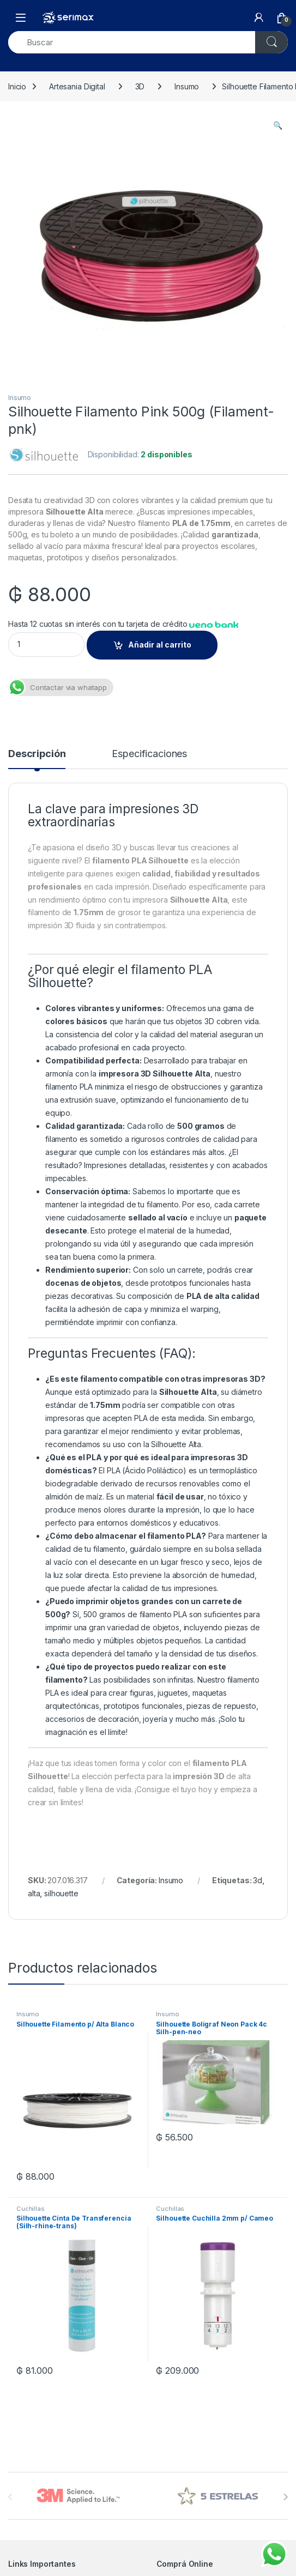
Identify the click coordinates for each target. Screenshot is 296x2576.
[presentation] (285, 2497)
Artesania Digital (77, 86)
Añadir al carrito (159, 644)
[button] (277, 125)
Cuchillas (30, 2208)
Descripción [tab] (36, 754)
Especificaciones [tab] (149, 754)
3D (140, 86)
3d (257, 1880)
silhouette (61, 1893)
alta (34, 1893)
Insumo (186, 86)
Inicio (17, 86)
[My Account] (259, 17)
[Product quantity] (46, 644)
